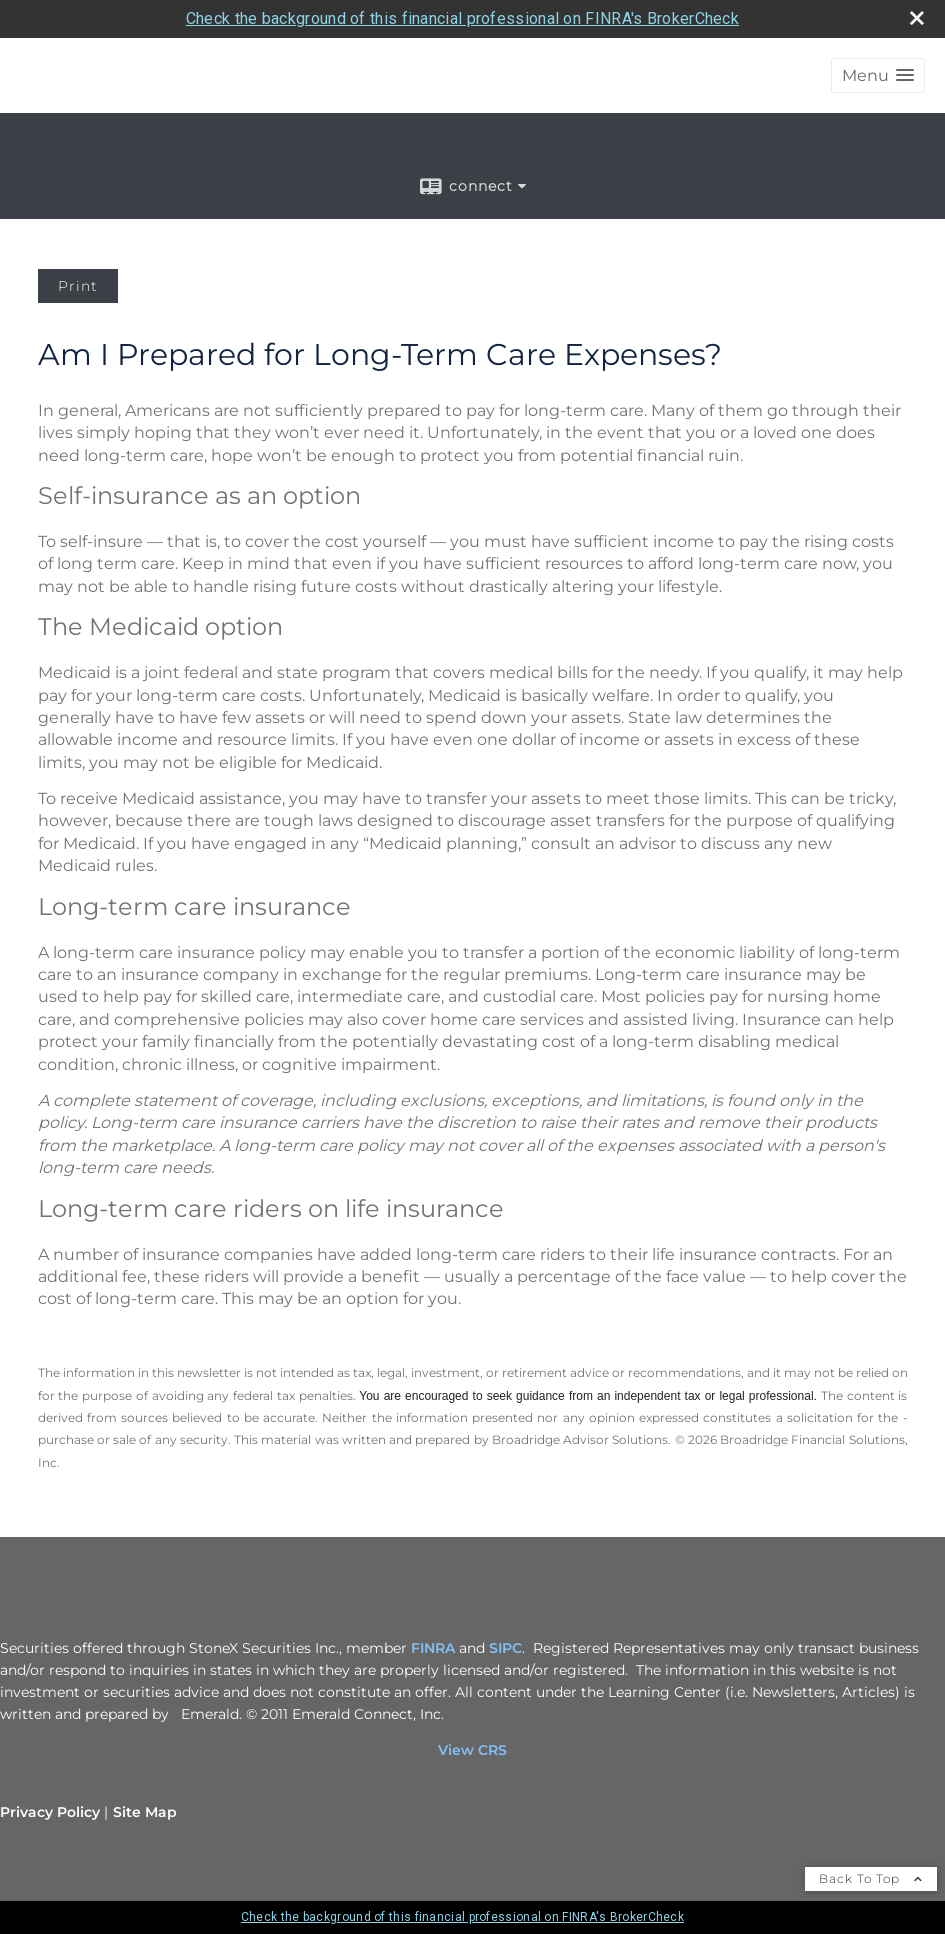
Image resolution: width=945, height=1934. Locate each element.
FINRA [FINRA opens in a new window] (433, 1648)
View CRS (472, 1750)
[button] (878, 75)
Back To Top (871, 1878)
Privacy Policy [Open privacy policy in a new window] (50, 1812)
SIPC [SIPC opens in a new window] (505, 1648)
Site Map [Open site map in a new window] (145, 1812)
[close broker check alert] (917, 18)
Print (78, 286)
